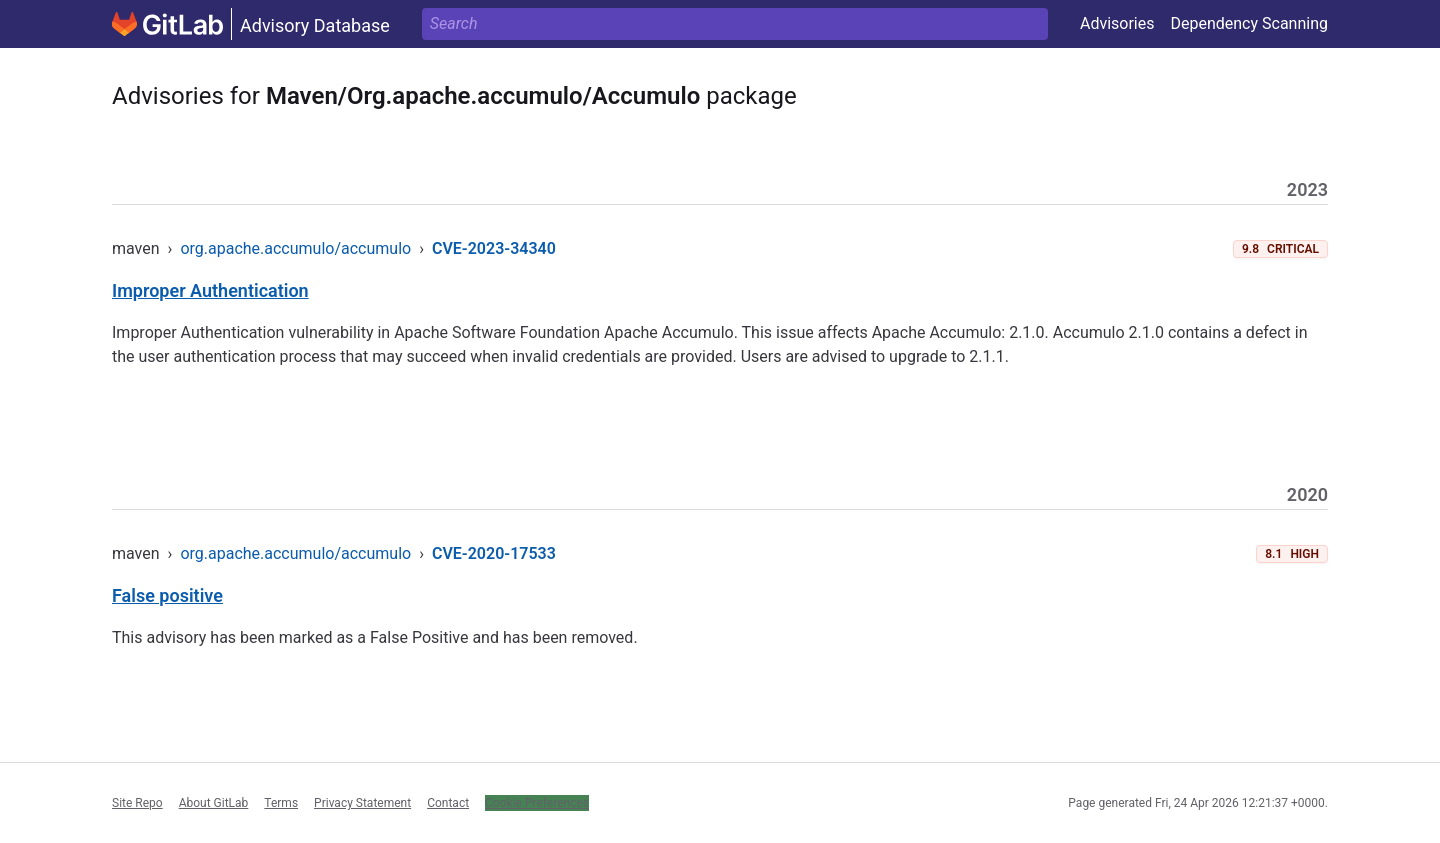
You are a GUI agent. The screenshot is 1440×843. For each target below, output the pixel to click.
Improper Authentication (210, 290)
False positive (167, 595)
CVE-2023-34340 (494, 248)
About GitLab (214, 803)
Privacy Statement (362, 803)
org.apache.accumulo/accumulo (295, 248)
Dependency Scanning (1249, 23)
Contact (448, 803)
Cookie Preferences (537, 803)
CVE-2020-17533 (494, 553)
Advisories (1117, 23)
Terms (281, 803)
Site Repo (137, 803)
